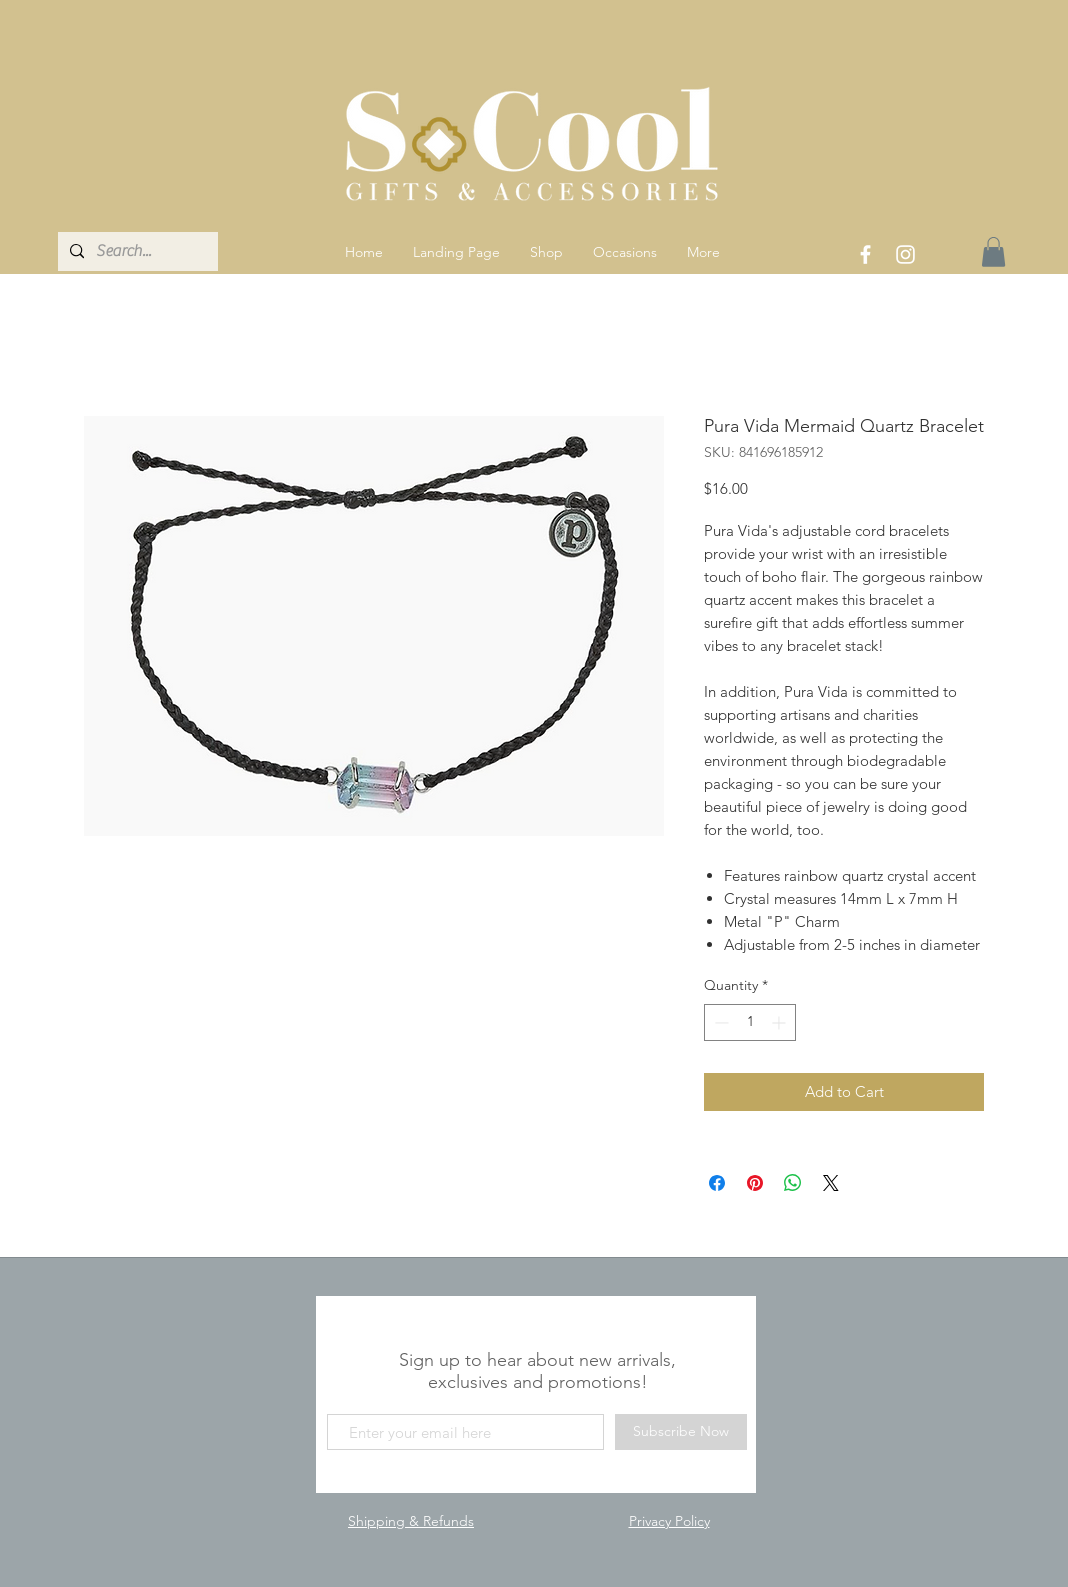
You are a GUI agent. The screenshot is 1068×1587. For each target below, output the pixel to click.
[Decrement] (719, 1022)
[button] (546, 252)
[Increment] (780, 1022)
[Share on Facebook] (717, 1183)
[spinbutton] (750, 1022)
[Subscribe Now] (681, 1432)
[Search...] (136, 251)
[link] (993, 252)
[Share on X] (831, 1183)
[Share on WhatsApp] (793, 1183)
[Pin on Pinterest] (755, 1183)
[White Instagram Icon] (905, 254)
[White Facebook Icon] (865, 254)
